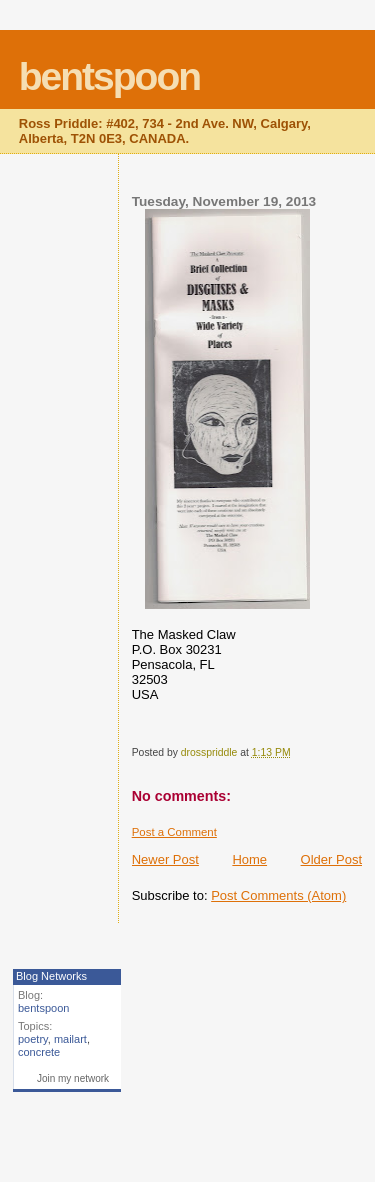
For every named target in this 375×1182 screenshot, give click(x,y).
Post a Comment (174, 832)
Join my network (73, 1078)
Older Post (331, 859)
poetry (33, 1039)
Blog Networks (51, 976)
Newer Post (165, 859)
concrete (39, 1052)
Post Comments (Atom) (278, 895)
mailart (70, 1039)
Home (249, 859)
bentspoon (109, 76)
